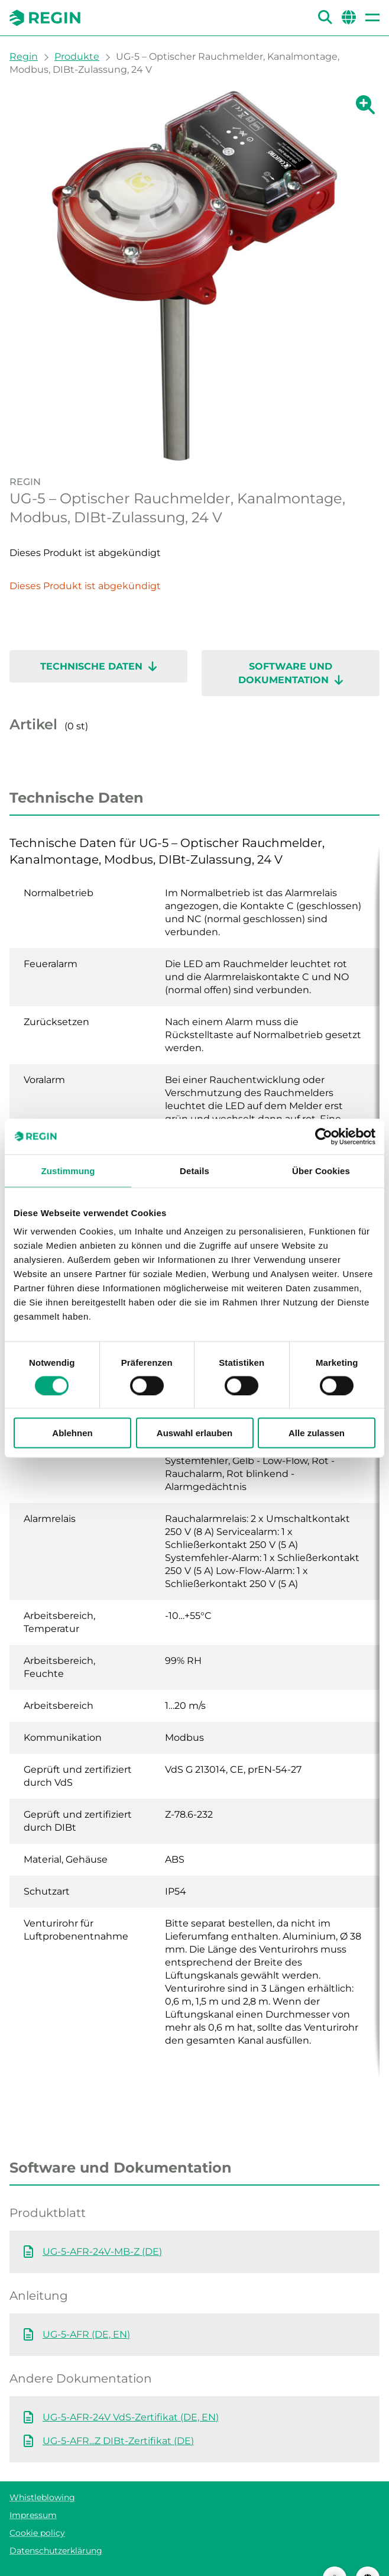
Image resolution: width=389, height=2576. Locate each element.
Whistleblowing (42, 2473)
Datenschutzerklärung (55, 2527)
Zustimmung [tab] (68, 1170)
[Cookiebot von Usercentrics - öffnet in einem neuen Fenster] (323, 1136)
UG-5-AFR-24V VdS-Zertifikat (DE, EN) (131, 2393)
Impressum (33, 2491)
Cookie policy (37, 2509)
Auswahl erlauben (194, 1433)
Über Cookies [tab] (321, 1170)
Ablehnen (72, 1433)
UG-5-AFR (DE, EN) (86, 2310)
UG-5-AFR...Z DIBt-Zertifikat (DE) (118, 2417)
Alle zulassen (316, 1433)
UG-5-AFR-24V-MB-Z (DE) (102, 2228)
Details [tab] (194, 1170)
